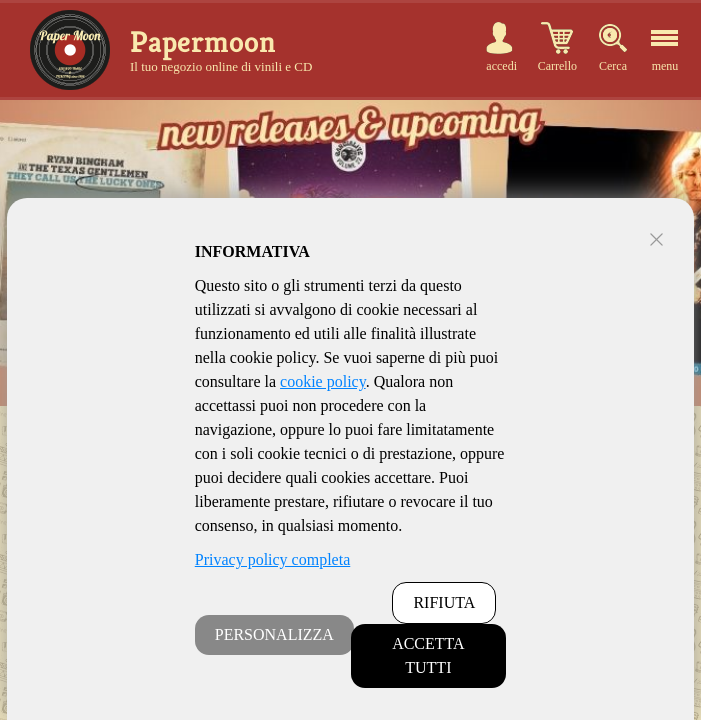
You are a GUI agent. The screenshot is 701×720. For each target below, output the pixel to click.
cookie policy (323, 381)
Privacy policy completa (273, 559)
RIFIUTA (444, 602)
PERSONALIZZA (274, 634)
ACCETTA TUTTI (428, 655)
